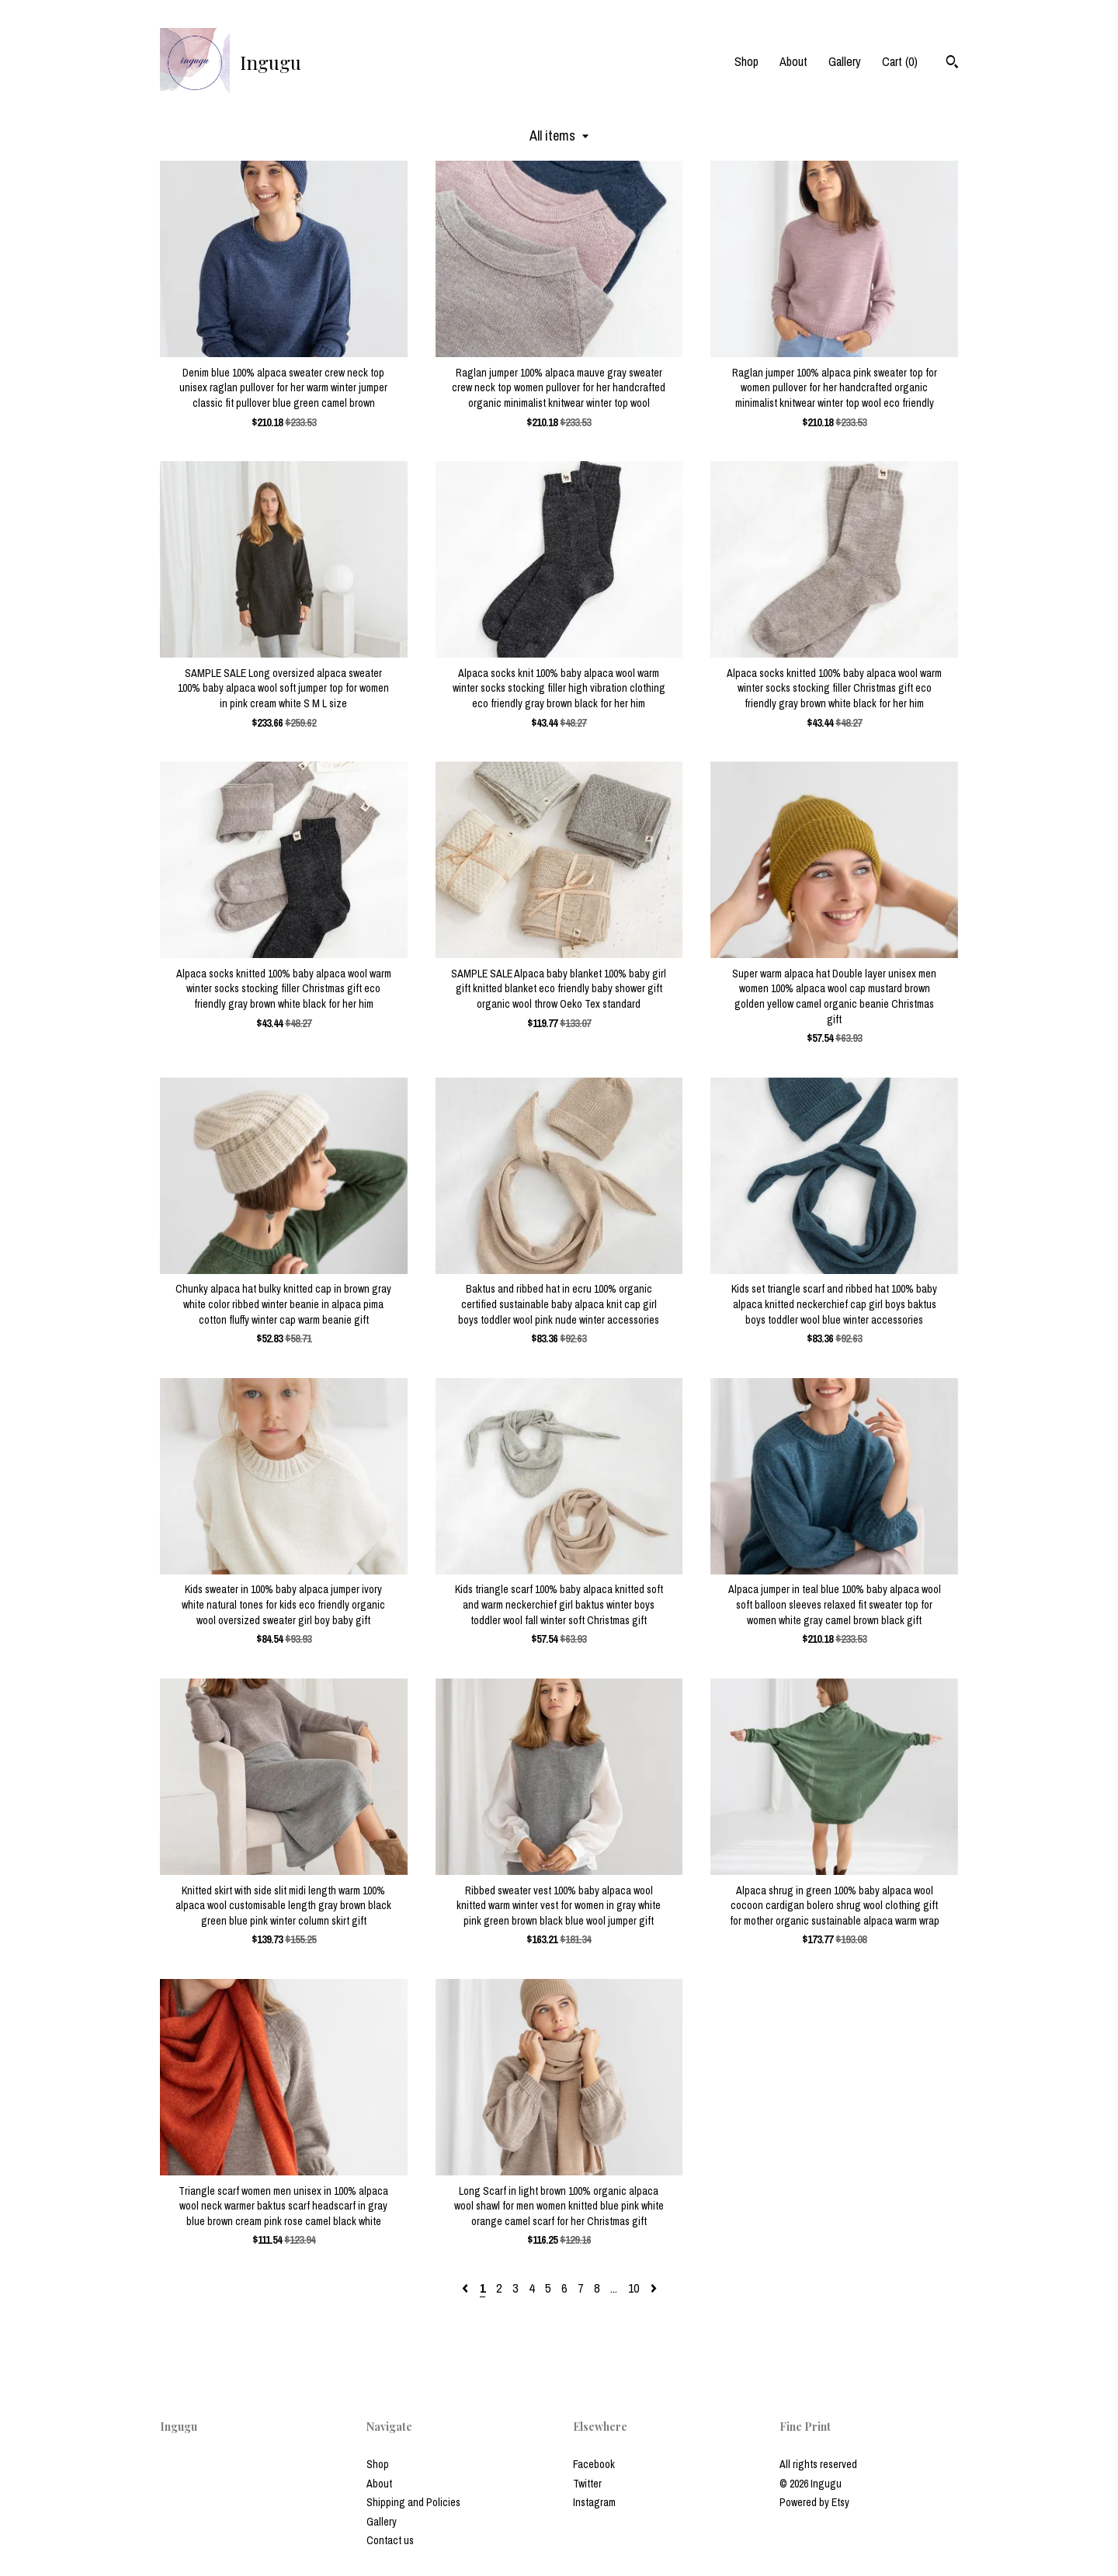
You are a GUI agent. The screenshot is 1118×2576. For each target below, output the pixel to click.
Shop (746, 61)
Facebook (594, 2464)
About (793, 61)
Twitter (587, 2484)
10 (633, 2288)
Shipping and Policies (413, 2502)
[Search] (952, 63)
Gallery (844, 61)
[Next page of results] (654, 2288)
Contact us (390, 2540)
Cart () (900, 61)
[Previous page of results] (466, 2288)
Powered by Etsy (814, 2502)
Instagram (594, 2502)
